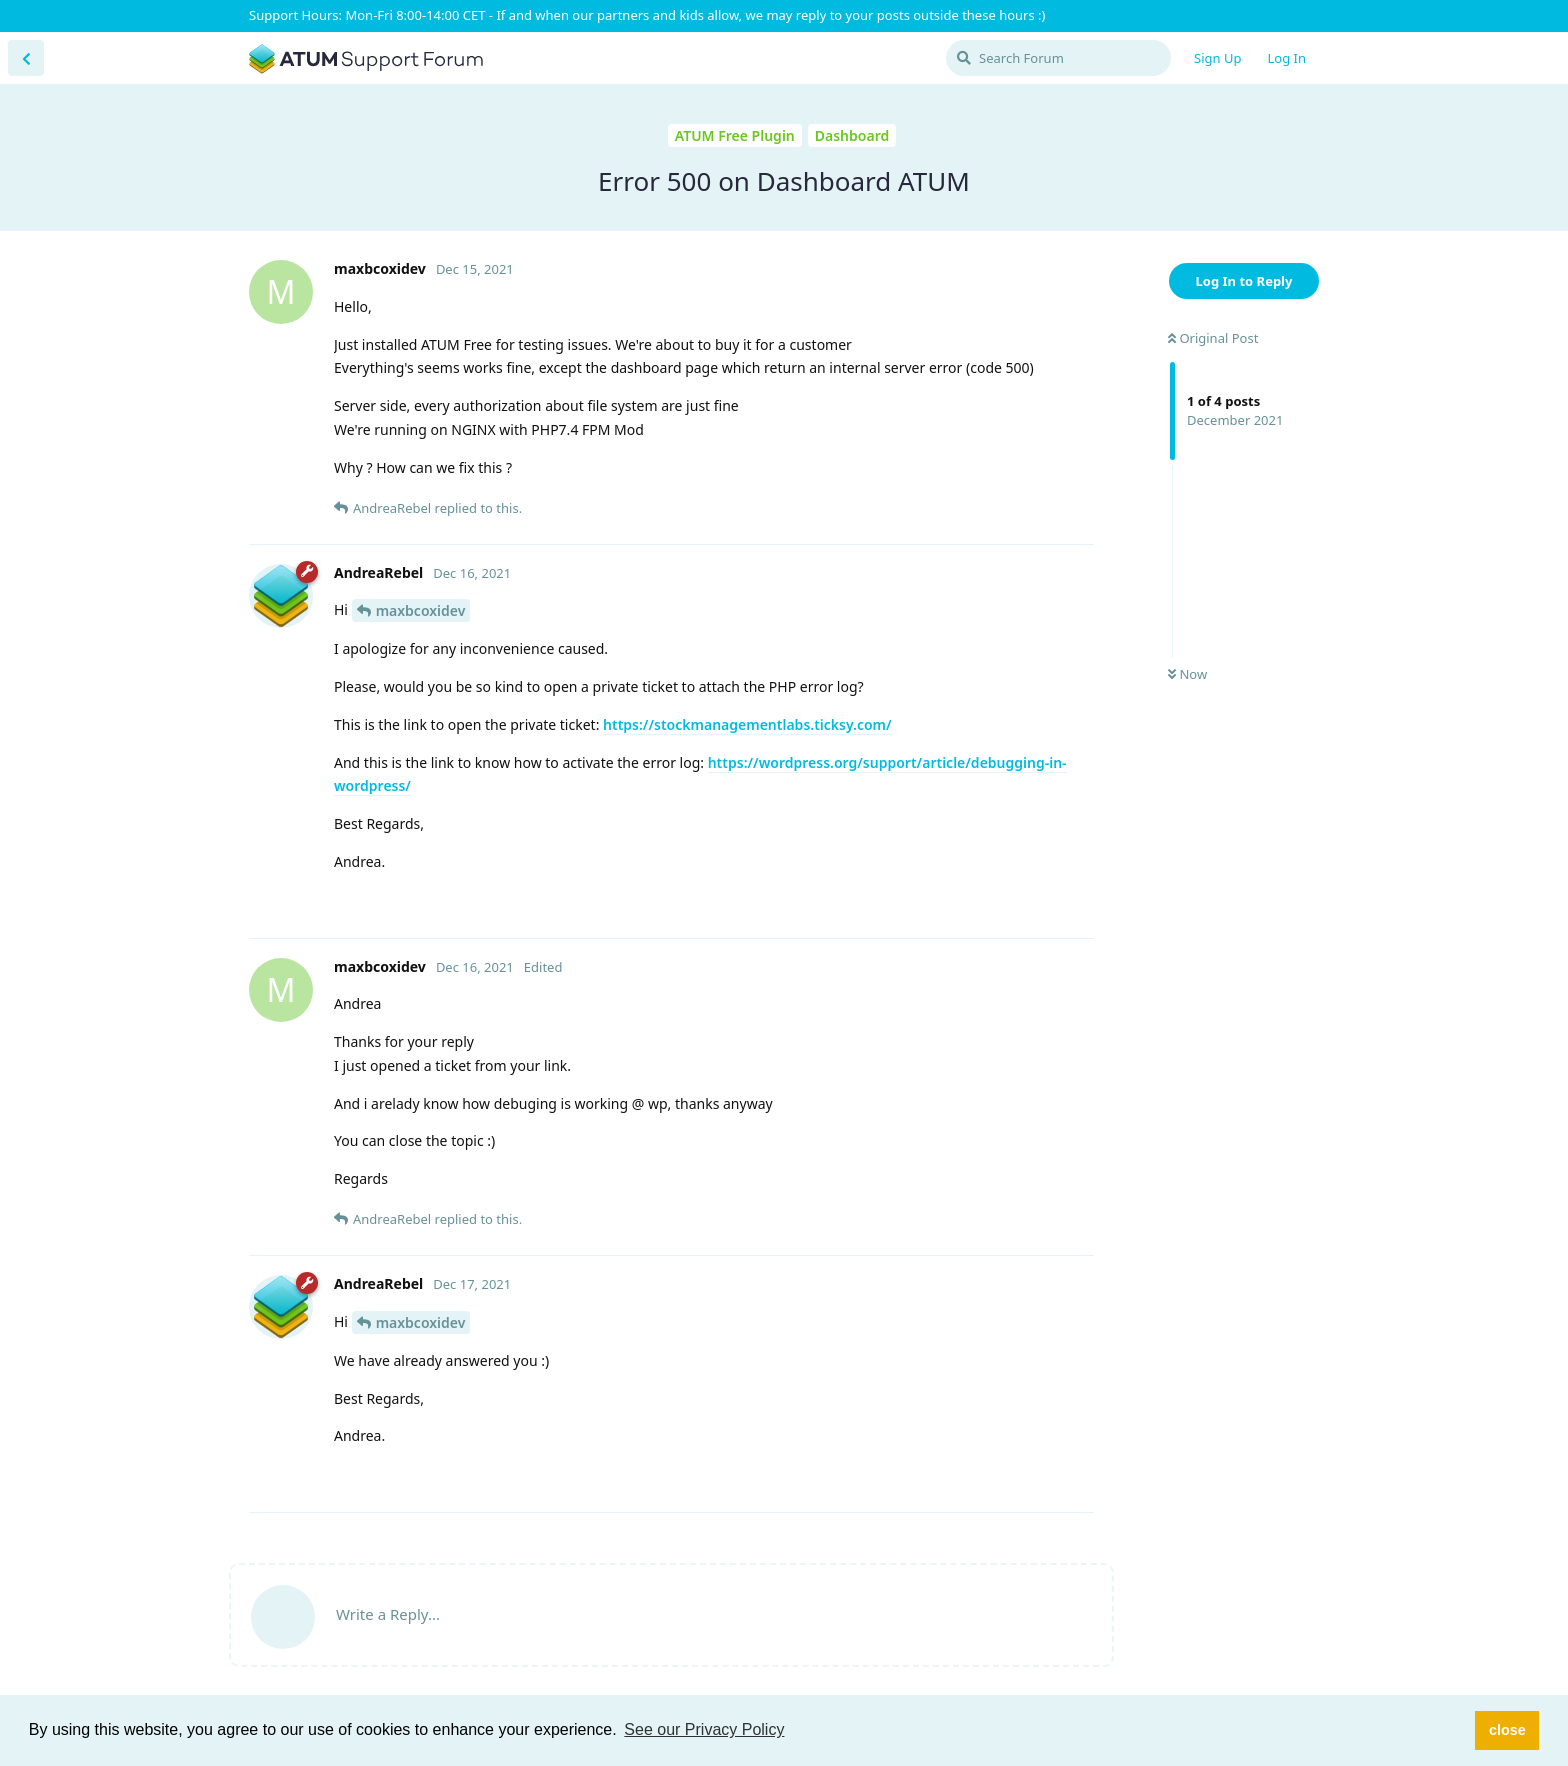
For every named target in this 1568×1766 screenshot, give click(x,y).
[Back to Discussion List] (26, 58)
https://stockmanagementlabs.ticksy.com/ (747, 724)
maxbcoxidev (421, 610)
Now (1187, 674)
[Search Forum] (1058, 58)
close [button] (1507, 1730)
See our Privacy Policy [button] (704, 1729)
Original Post (1213, 338)
